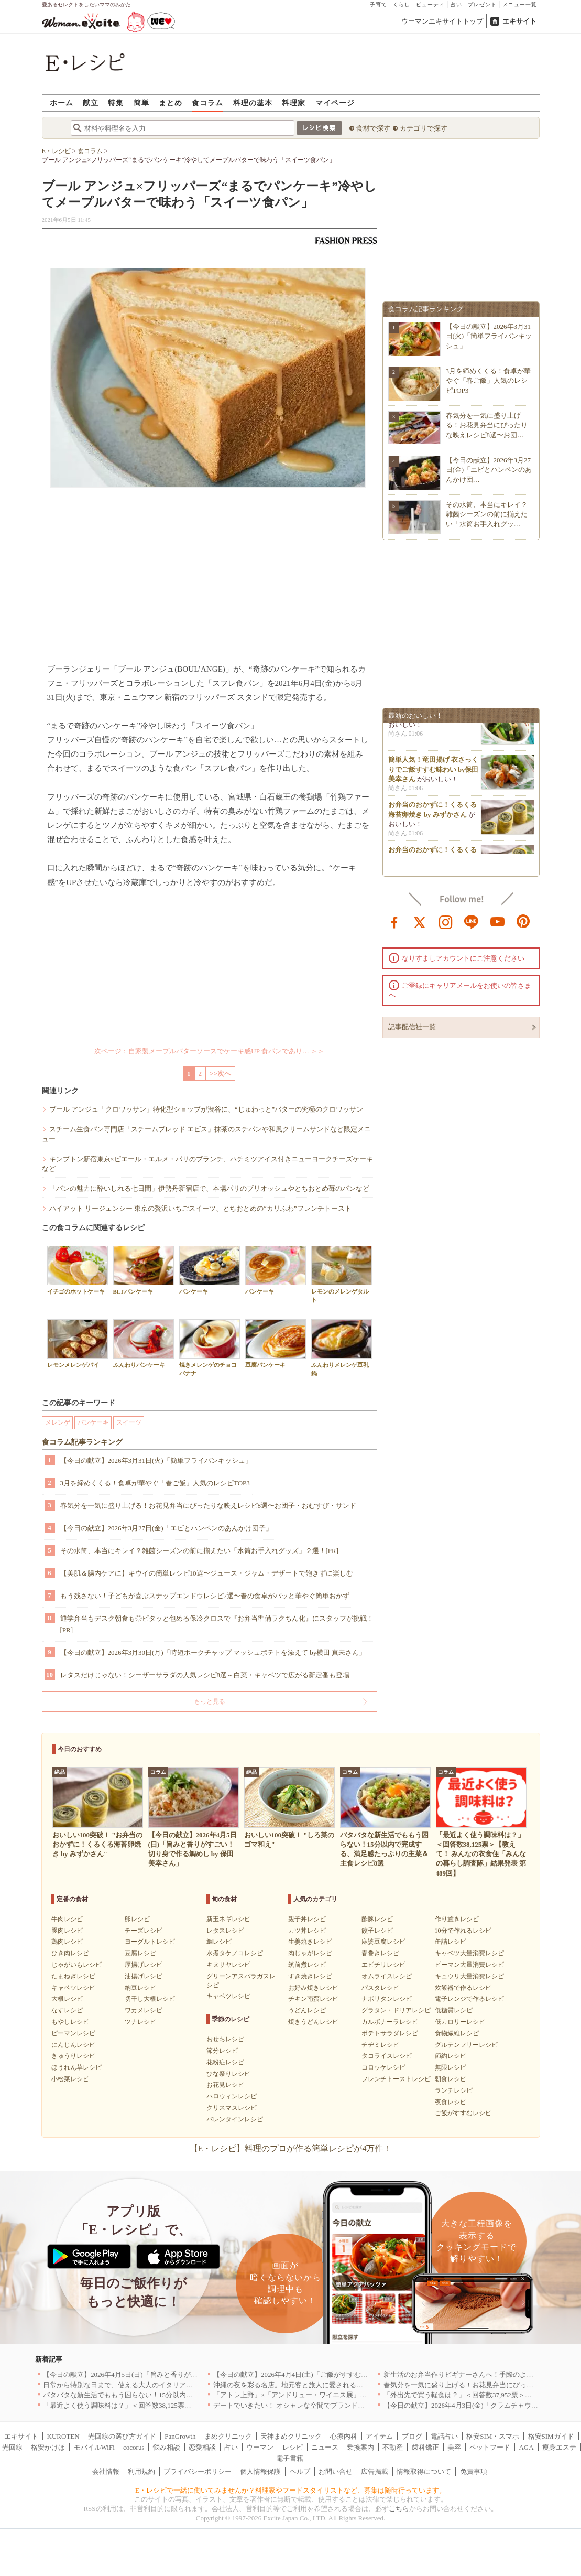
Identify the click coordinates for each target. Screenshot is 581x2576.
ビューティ (430, 4)
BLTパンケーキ (143, 1270)
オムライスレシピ (386, 1976)
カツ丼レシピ (307, 1930)
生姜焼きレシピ (310, 1941)
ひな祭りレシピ (228, 2073)
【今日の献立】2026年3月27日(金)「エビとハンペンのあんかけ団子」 (166, 1528)
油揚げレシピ (143, 1976)
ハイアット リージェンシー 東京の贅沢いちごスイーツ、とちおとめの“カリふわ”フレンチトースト (200, 1208)
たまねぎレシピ (73, 1976)
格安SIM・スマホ (492, 2436)
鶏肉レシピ (67, 1941)
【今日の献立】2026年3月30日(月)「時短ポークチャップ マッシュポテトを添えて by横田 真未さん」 (213, 1652)
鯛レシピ (219, 1941)
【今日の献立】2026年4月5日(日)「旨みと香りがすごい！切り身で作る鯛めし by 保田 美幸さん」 (190, 2374)
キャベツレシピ (73, 1987)
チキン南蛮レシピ (313, 1998)
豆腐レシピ (140, 1953)
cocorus (133, 2447)
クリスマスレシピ (231, 2107)
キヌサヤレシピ (228, 1964)
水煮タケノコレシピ (234, 1953)
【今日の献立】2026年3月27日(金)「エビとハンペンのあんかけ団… (489, 469)
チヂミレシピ (380, 2045)
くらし (401, 4)
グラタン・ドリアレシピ (396, 2010)
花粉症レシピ (225, 2062)
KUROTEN (63, 2436)
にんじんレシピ (73, 2045)
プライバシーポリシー (197, 2471)
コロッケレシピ (383, 2067)
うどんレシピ (307, 2010)
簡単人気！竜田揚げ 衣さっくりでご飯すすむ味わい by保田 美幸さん (433, 772)
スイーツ (128, 1422)
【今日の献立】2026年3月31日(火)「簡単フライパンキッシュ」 (156, 1460)
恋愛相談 (202, 2447)
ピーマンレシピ (73, 2033)
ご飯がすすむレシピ (463, 2113)
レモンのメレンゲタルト (341, 1274)
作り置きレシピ (457, 1919)
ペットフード (489, 2447)
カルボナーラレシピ (389, 2021)
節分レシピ (222, 2050)
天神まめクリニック (291, 2436)
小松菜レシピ (70, 2079)
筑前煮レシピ (307, 1964)
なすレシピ (67, 2010)
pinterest (523, 921)
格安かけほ (48, 2447)
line (471, 921)
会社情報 (105, 2471)
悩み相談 (166, 2447)
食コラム (207, 102)
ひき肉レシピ (70, 1953)
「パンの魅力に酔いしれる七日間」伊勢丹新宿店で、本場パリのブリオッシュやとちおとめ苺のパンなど (209, 1188)
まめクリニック (228, 2436)
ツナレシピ (140, 2021)
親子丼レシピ (307, 1919)
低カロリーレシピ (460, 2021)
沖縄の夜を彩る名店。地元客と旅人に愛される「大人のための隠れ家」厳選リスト (339, 2385)
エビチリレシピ (383, 1964)
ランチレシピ (454, 2090)
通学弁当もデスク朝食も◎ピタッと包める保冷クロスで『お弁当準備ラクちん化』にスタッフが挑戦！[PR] (217, 1624)
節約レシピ (450, 2056)
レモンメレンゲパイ (77, 1343)
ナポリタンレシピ (386, 1998)
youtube (498, 921)
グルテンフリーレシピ (466, 2045)
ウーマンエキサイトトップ (442, 21)
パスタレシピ (380, 1987)
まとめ (170, 102)
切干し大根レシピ (150, 1998)
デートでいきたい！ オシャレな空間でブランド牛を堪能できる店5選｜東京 (328, 2405)
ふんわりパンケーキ (143, 1343)
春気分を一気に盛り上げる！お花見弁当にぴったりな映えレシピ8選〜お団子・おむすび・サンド (208, 1506)
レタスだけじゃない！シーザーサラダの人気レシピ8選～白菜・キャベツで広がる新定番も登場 (205, 1675)
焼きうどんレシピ (313, 2021)
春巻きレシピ (380, 1953)
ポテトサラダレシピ (389, 2033)
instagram (446, 921)
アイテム (379, 2436)
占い (456, 4)
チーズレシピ (143, 1930)
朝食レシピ (450, 2079)
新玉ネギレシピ (228, 1919)
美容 (454, 2447)
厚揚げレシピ (143, 1964)
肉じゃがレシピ (310, 1953)
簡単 (141, 102)
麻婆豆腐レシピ (383, 1941)
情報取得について (424, 2471)
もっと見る (209, 1701)
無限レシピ (450, 2067)
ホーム (61, 102)
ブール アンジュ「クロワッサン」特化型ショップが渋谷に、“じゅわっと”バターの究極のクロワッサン (206, 1109)
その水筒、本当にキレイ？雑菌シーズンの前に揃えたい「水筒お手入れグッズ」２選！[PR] (199, 1551)
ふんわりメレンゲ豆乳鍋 (341, 1347)
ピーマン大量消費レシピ (469, 1964)
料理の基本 (252, 102)
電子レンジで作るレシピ (469, 1998)
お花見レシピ (225, 2084)
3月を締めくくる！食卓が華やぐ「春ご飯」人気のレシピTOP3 (155, 1483)
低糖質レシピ (454, 2010)
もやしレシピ (70, 2021)
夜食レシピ (450, 2102)
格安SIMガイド (551, 2436)
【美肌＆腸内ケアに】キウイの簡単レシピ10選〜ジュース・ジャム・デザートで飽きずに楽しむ (206, 1573)
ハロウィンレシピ (231, 2096)
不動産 (392, 2447)
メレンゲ (57, 1422)
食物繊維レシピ (457, 2033)
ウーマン (259, 2447)
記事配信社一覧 (412, 1027)
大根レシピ (67, 1998)
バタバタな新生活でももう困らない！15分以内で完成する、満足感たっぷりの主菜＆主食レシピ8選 (194, 2395)
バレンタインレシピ (234, 2119)
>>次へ (220, 1073)
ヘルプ (300, 2471)
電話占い (444, 2436)
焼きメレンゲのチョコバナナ (209, 1347)
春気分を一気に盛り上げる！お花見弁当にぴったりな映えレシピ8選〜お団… (487, 425)
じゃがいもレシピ (76, 1964)
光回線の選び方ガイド (122, 2436)
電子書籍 (289, 2458)
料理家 (293, 102)
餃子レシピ (377, 1930)
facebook (394, 921)
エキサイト (519, 21)
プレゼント (482, 4)
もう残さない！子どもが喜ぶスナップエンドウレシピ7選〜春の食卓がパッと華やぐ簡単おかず (205, 1596)
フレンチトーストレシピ (396, 2079)
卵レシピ (137, 1919)
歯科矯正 (425, 2447)
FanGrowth (180, 2436)
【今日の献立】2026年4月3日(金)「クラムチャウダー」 (467, 2405)
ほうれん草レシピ (76, 2067)
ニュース (324, 2447)
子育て (378, 4)
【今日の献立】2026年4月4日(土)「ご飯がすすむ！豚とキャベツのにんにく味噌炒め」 (345, 2374)
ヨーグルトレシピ (150, 1941)
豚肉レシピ (67, 1930)
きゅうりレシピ (73, 2056)
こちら (399, 2509)
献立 (90, 102)
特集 (116, 102)
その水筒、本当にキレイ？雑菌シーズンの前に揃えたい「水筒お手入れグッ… (487, 514)
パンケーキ (209, 1270)
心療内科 (343, 2436)
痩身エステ (559, 2447)
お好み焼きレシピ (313, 1987)
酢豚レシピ (377, 1919)
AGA (526, 2447)
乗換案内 (360, 2447)
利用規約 (141, 2471)
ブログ (412, 2436)
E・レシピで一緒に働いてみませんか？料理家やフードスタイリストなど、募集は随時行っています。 (290, 2490)
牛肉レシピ (67, 1919)
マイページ (335, 102)
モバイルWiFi (94, 2447)
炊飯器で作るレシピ (463, 1987)
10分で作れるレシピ (463, 1930)
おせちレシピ (225, 2039)
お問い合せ (336, 2471)
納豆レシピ (140, 1987)
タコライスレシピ (386, 2056)
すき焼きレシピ (310, 1976)
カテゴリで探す (423, 128)
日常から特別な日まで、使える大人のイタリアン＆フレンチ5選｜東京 (150, 2385)
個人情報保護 (260, 2471)
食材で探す (373, 128)
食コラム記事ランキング (82, 1442)
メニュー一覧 (519, 4)
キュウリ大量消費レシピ (469, 1976)
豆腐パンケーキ (275, 1343)
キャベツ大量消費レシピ (469, 1953)
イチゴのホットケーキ (77, 1270)
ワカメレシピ (143, 2010)
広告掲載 (374, 2471)
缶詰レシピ (450, 1941)
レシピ (292, 2447)
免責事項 (473, 2471)
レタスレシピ (225, 1930)
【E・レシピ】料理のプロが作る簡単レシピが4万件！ (291, 2148)
